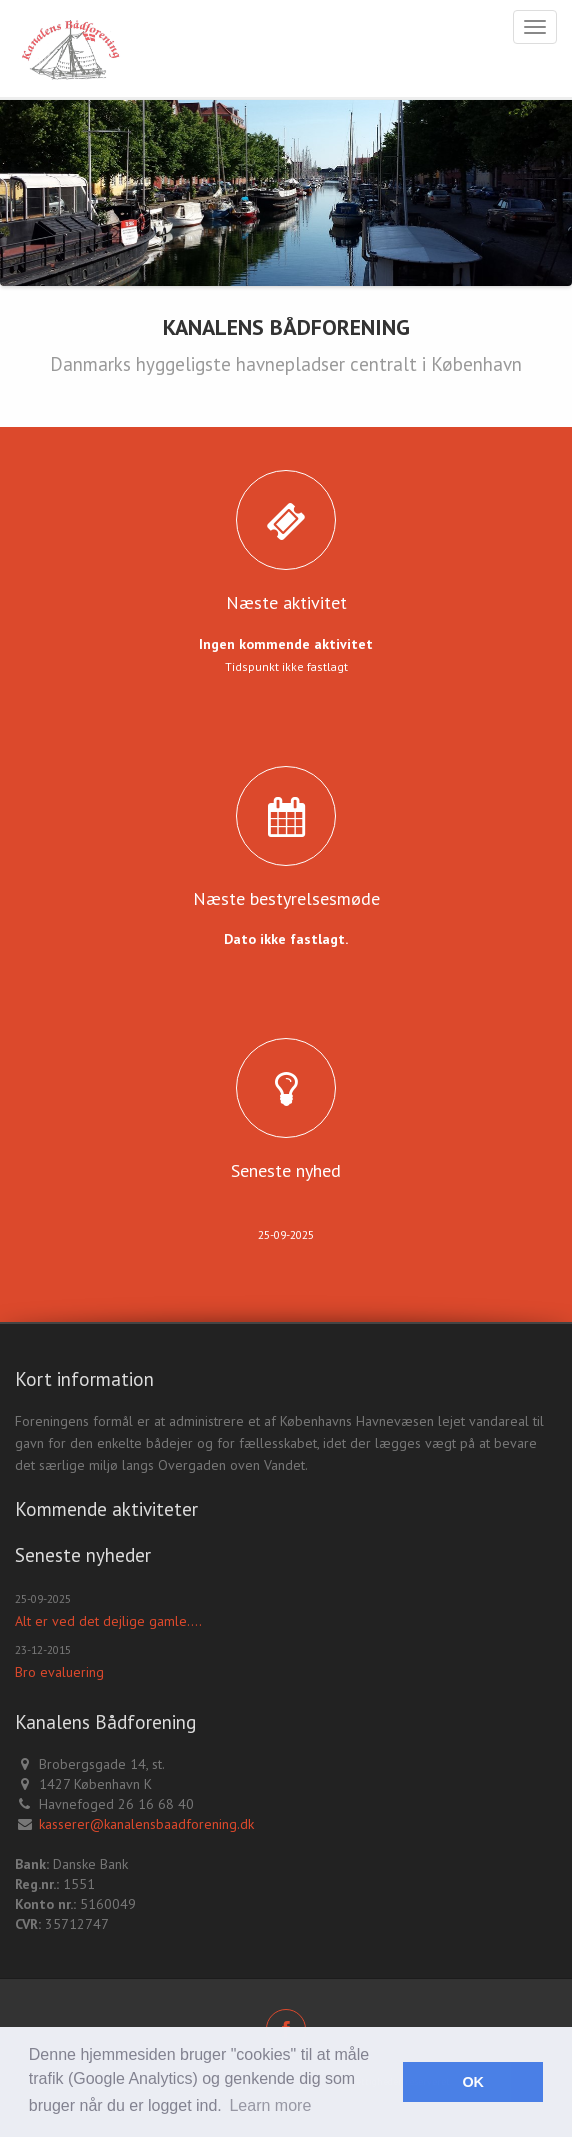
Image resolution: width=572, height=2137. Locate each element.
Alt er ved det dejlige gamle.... (108, 1621)
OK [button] (473, 2082)
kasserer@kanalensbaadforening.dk (146, 1824)
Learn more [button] (270, 2105)
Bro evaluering (59, 1672)
